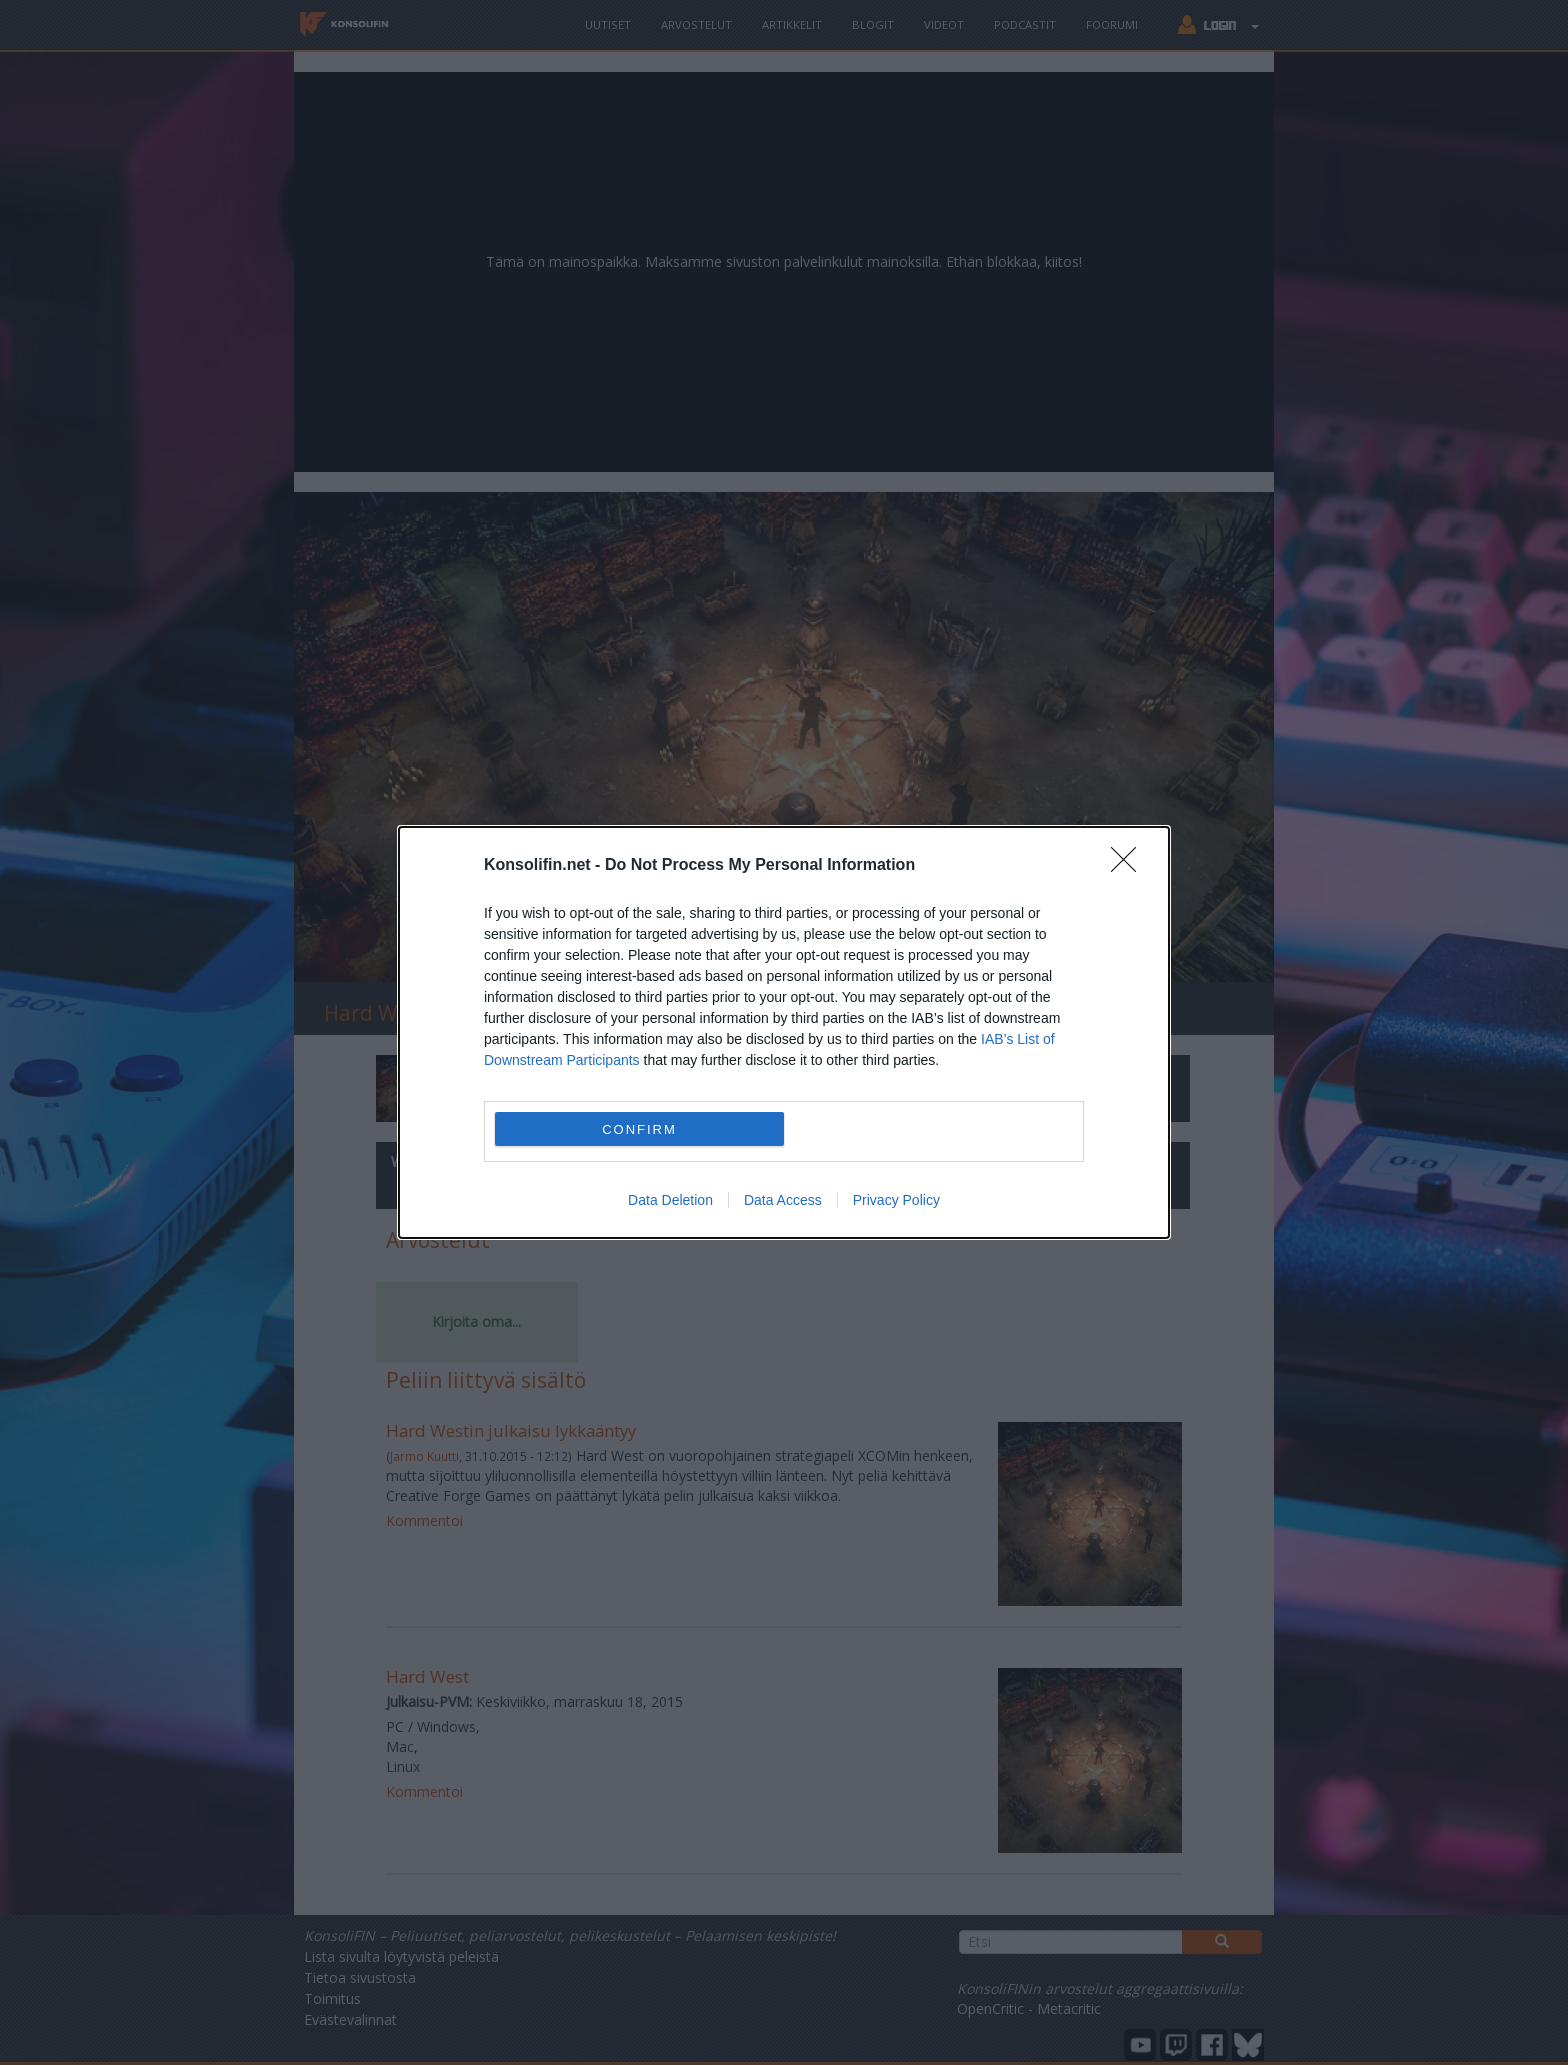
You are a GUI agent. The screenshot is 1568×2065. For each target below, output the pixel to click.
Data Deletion (670, 1200)
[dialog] (784, 1032)
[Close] (1130, 866)
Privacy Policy (896, 1200)
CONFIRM (639, 1128)
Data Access (783, 1200)
